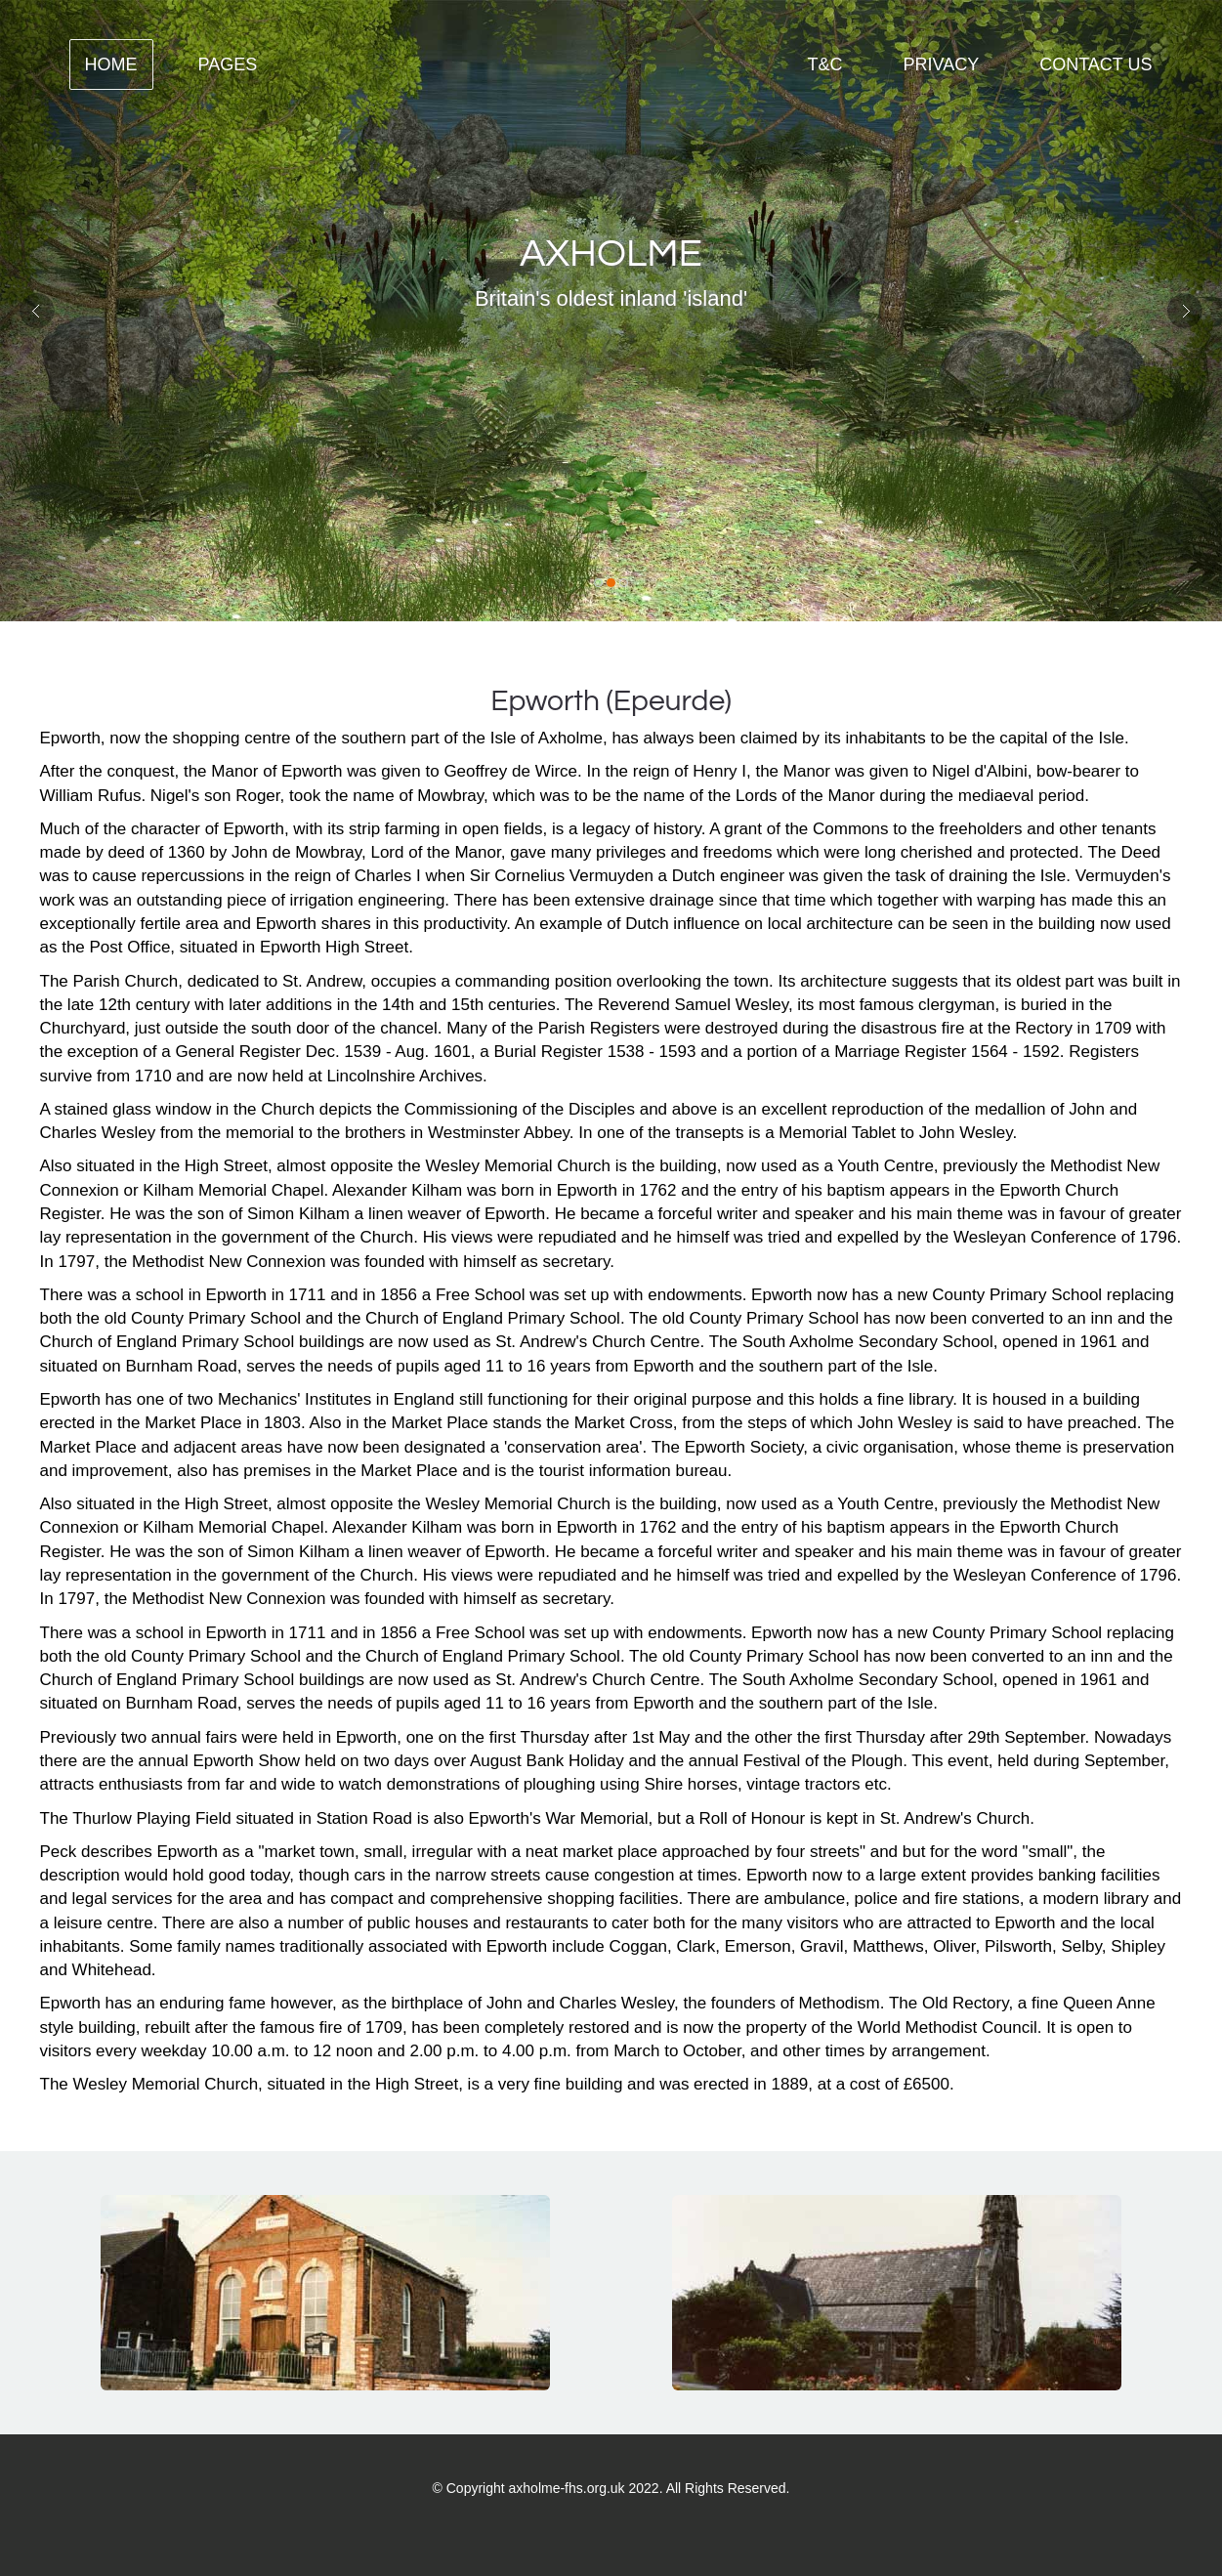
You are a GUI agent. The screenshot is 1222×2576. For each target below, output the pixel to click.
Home (111, 64)
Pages (228, 64)
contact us (1095, 64)
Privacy (941, 64)
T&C (824, 64)
